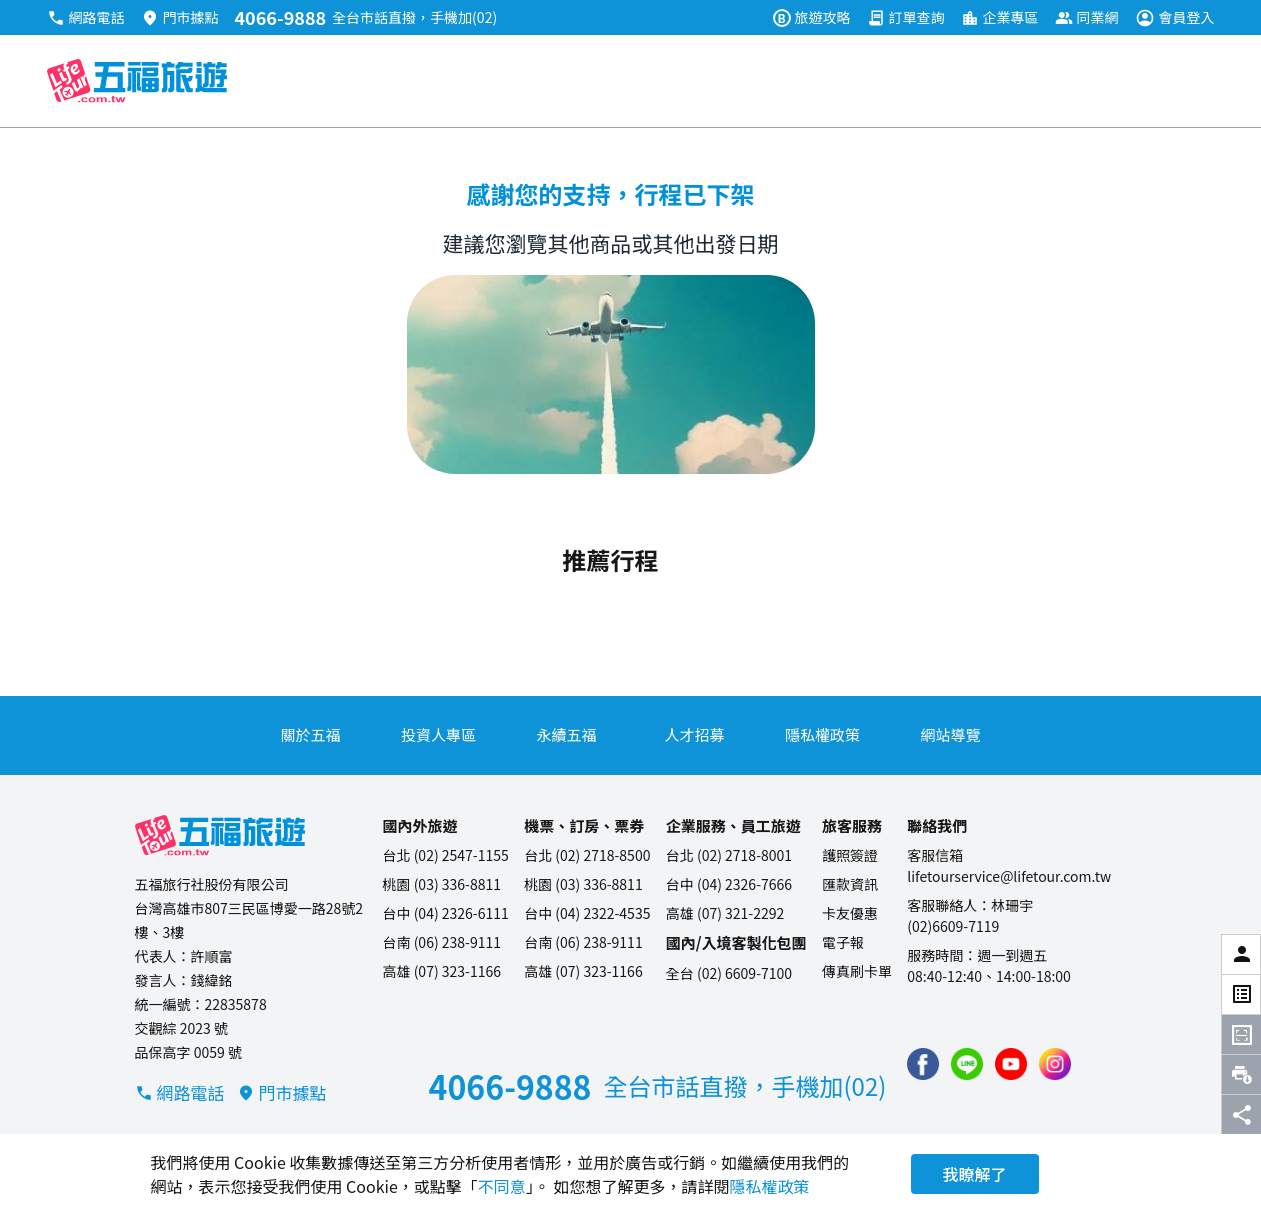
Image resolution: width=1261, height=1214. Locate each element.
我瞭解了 (975, 1174)
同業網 (1087, 17)
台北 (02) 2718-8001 (729, 855)
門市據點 (180, 17)
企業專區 (1000, 17)
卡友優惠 (850, 913)
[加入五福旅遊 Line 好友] (967, 1064)
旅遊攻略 (812, 17)
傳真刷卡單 (857, 971)
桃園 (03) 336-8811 (442, 884)
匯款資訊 (850, 884)
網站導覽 (950, 734)
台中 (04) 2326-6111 (446, 913)
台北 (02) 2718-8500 (587, 855)
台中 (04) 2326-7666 (729, 884)
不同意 (502, 1186)
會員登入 (1175, 17)
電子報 (843, 942)
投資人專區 (438, 734)
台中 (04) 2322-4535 (587, 913)
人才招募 (694, 734)
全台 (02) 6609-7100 (729, 973)
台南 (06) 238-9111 (442, 942)
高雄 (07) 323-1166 (442, 971)
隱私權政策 (822, 734)
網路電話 (86, 17)
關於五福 (310, 734)
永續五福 (566, 734)
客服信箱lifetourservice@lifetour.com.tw (1009, 865)
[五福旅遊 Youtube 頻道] (1011, 1064)
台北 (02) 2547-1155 (446, 855)
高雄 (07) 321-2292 (725, 913)
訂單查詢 (906, 17)
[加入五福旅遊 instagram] (1055, 1064)
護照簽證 (850, 855)
